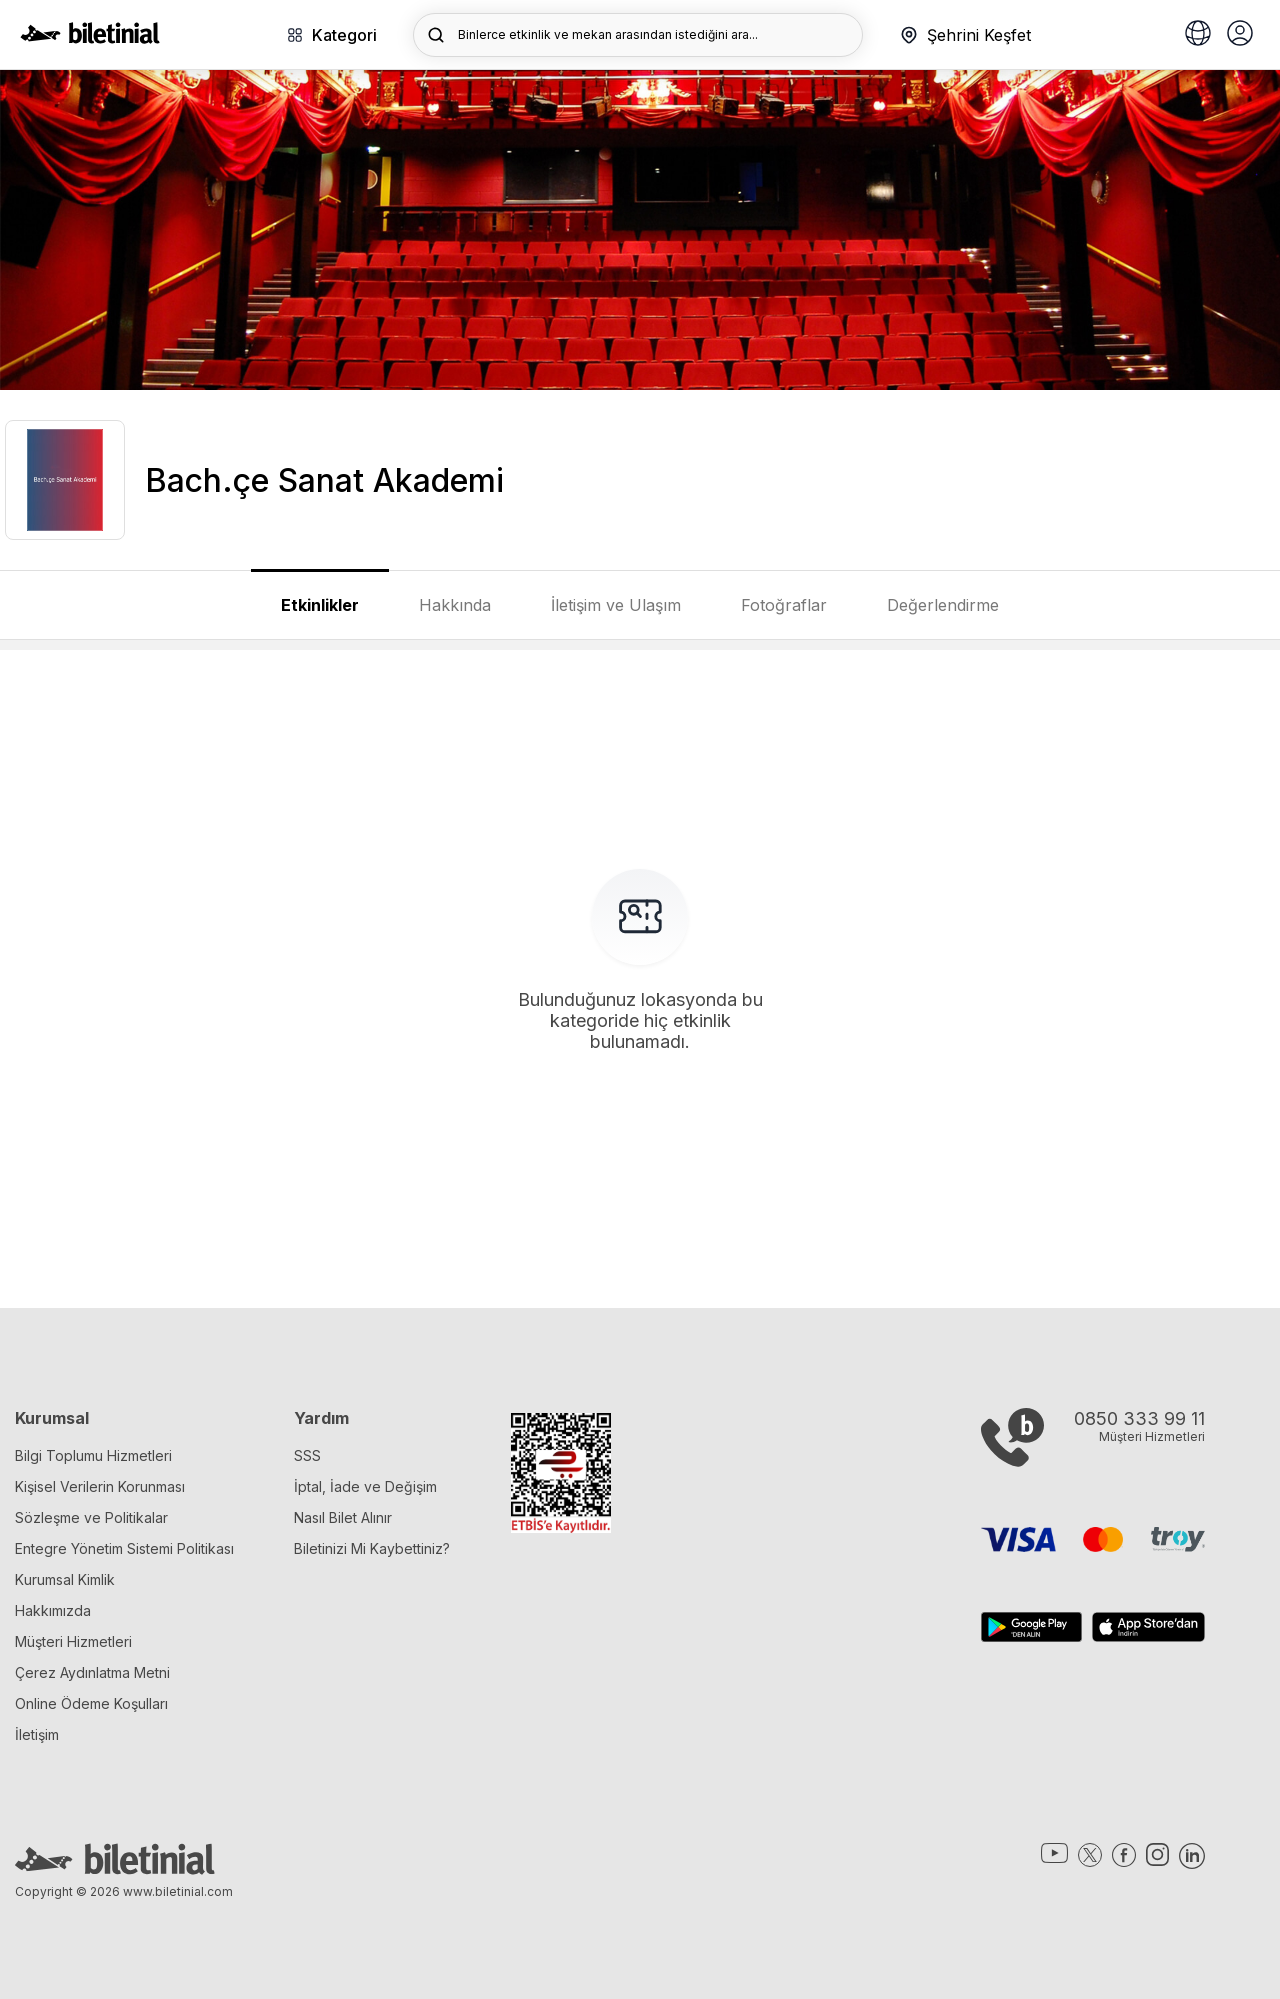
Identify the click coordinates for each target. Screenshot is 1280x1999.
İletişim (37, 1734)
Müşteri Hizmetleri (73, 1641)
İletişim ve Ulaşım (616, 605)
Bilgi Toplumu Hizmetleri (93, 1455)
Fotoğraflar (784, 605)
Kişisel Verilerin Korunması (100, 1486)
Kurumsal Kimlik (65, 1579)
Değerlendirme (943, 605)
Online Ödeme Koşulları (91, 1703)
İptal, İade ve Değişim (365, 1486)
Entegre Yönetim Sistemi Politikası (124, 1548)
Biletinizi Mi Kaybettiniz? (372, 1548)
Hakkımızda (53, 1610)
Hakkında (455, 605)
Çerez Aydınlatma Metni (92, 1672)
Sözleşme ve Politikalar (91, 1517)
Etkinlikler (320, 605)
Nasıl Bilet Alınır (343, 1517)
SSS (307, 1455)
